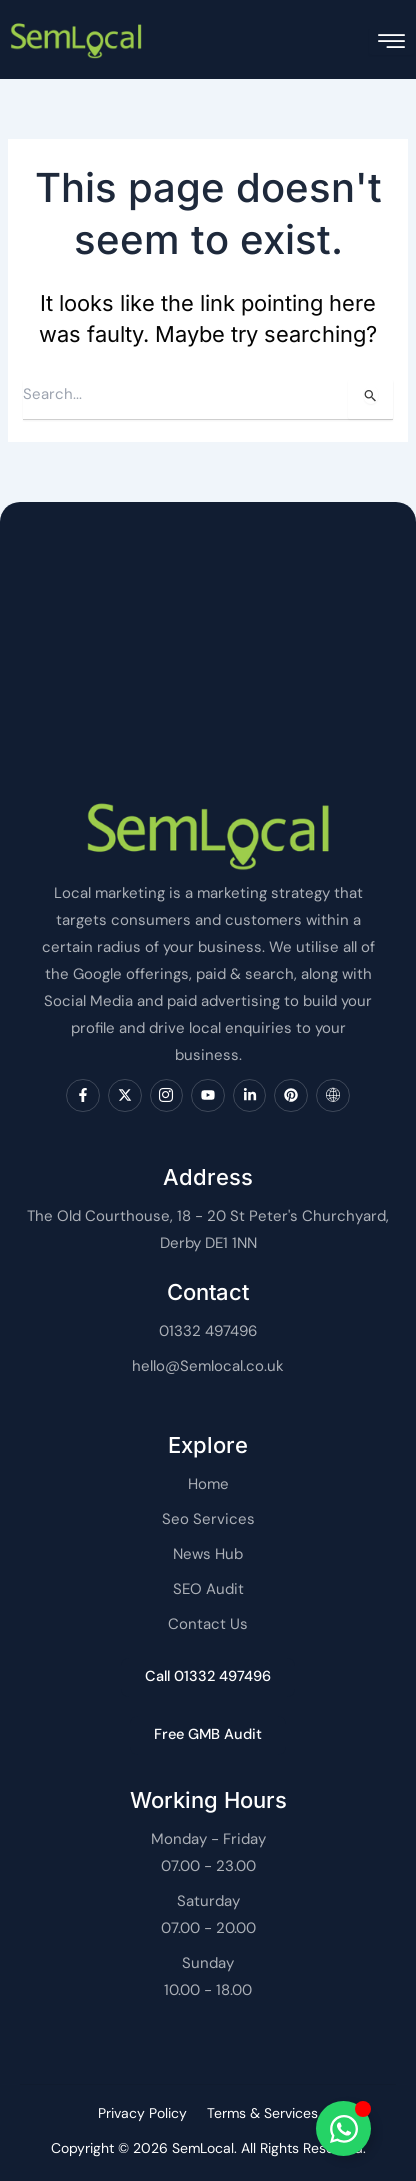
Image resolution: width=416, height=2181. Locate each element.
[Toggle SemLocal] (343, 2128)
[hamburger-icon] (391, 41)
